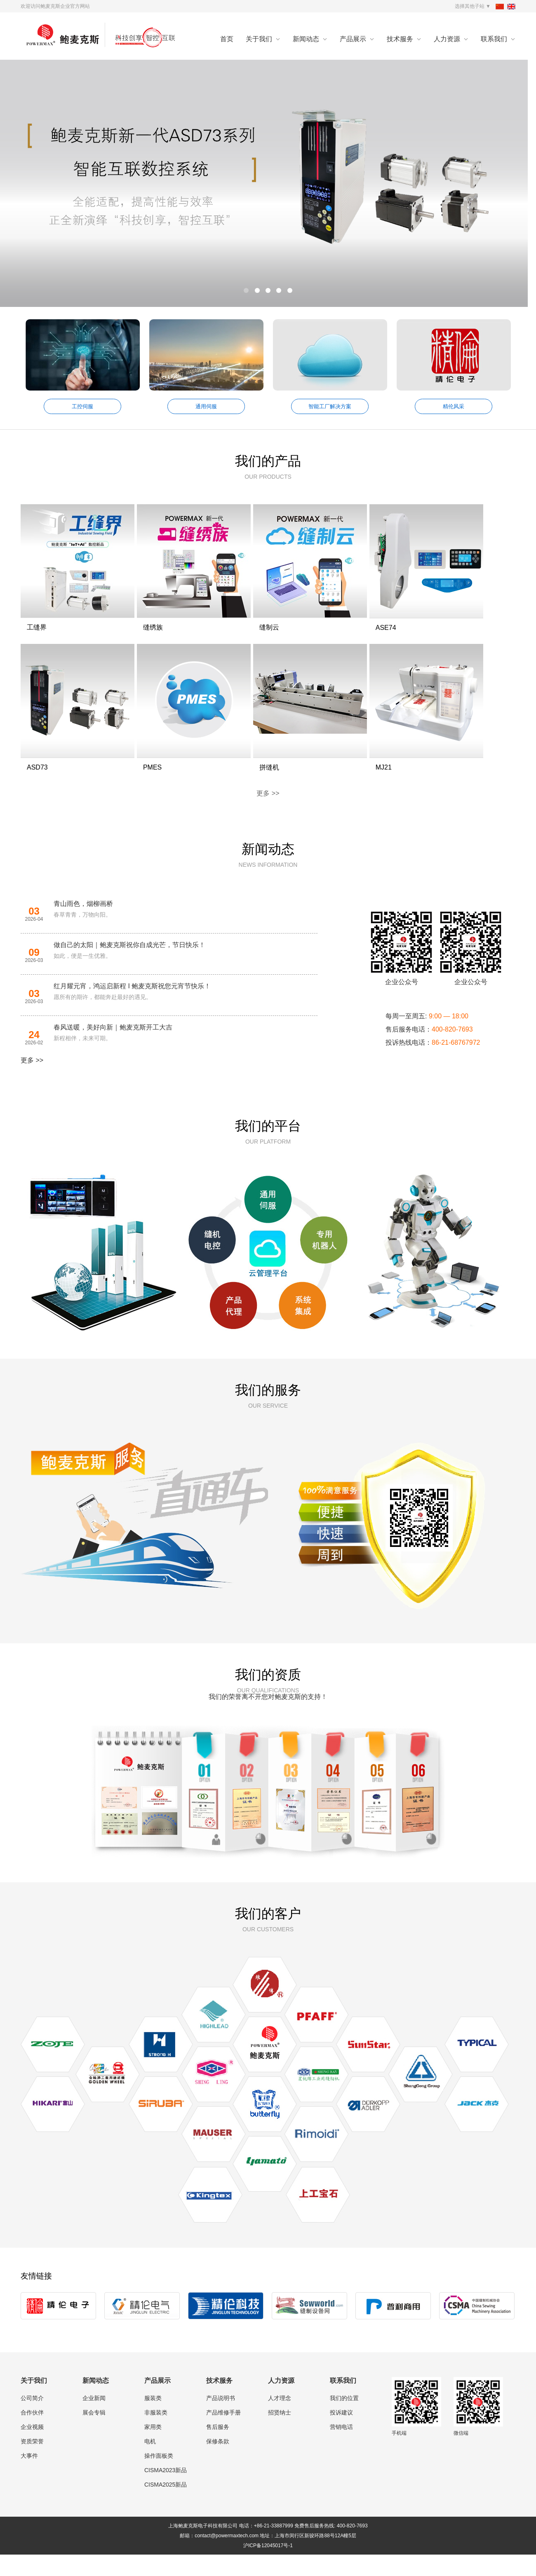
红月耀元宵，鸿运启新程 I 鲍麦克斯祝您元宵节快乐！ (132, 1007)
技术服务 (400, 38)
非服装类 (155, 2434)
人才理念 (279, 2419)
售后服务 (217, 2448)
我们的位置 (344, 2419)
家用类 (153, 2448)
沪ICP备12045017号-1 (268, 2567)
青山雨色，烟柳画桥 (83, 925)
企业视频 (32, 2448)
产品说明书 (220, 2419)
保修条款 (217, 2462)
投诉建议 (341, 2434)
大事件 (29, 2477)
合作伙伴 (32, 2434)
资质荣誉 (32, 2462)
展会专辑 (94, 2434)
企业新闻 (94, 2419)
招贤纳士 (279, 2434)
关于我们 (259, 38)
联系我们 (494, 38)
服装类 (153, 2419)
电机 (150, 2462)
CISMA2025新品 (165, 2506)
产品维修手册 (223, 2434)
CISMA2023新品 (165, 2491)
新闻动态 (306, 38)
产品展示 (353, 38)
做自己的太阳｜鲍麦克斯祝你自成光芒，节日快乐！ (129, 966)
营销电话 (341, 2448)
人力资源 (447, 38)
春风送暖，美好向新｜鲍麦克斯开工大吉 (113, 1048)
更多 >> (267, 814)
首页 (226, 38)
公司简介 (32, 2419)
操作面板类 (158, 2477)
